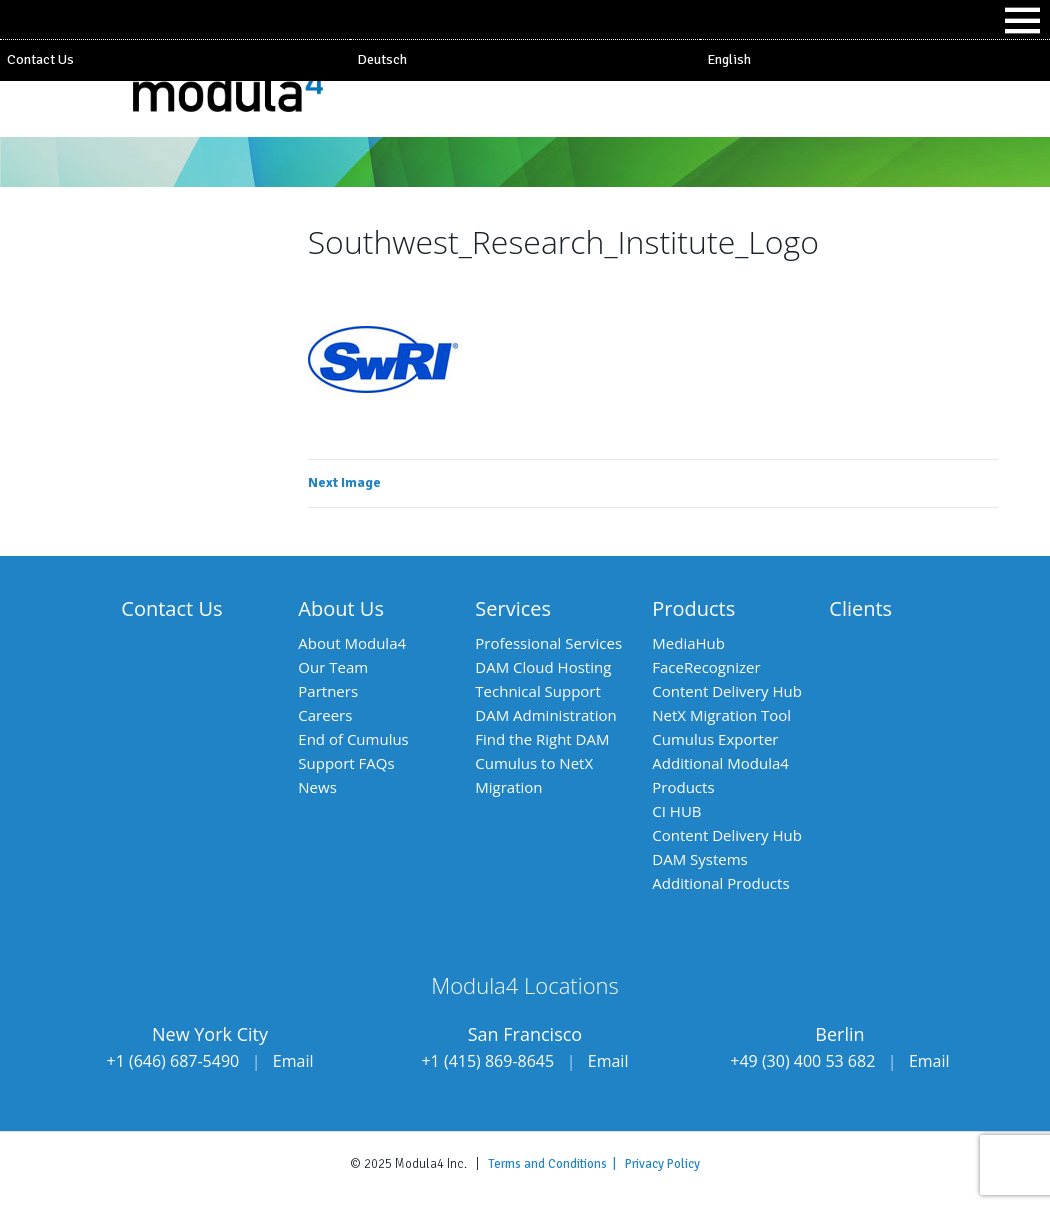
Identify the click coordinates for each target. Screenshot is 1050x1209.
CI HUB (676, 811)
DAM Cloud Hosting (543, 667)
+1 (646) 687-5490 (173, 1061)
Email (293, 1061)
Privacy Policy (662, 1164)
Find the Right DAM (542, 739)
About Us (341, 608)
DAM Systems (699, 859)
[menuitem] (525, 60)
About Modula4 (352, 643)
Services (513, 608)
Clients (860, 608)
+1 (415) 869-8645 (487, 1061)
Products (693, 608)
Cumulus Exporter (715, 739)
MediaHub (688, 643)
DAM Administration (545, 715)
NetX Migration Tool (721, 715)
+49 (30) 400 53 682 (802, 1061)
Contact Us (40, 59)
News (317, 787)
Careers (325, 715)
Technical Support (538, 691)
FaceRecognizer (706, 667)
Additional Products (720, 883)
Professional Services (548, 643)
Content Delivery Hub (727, 691)
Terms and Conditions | (556, 1164)
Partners (328, 691)
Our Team (333, 667)
